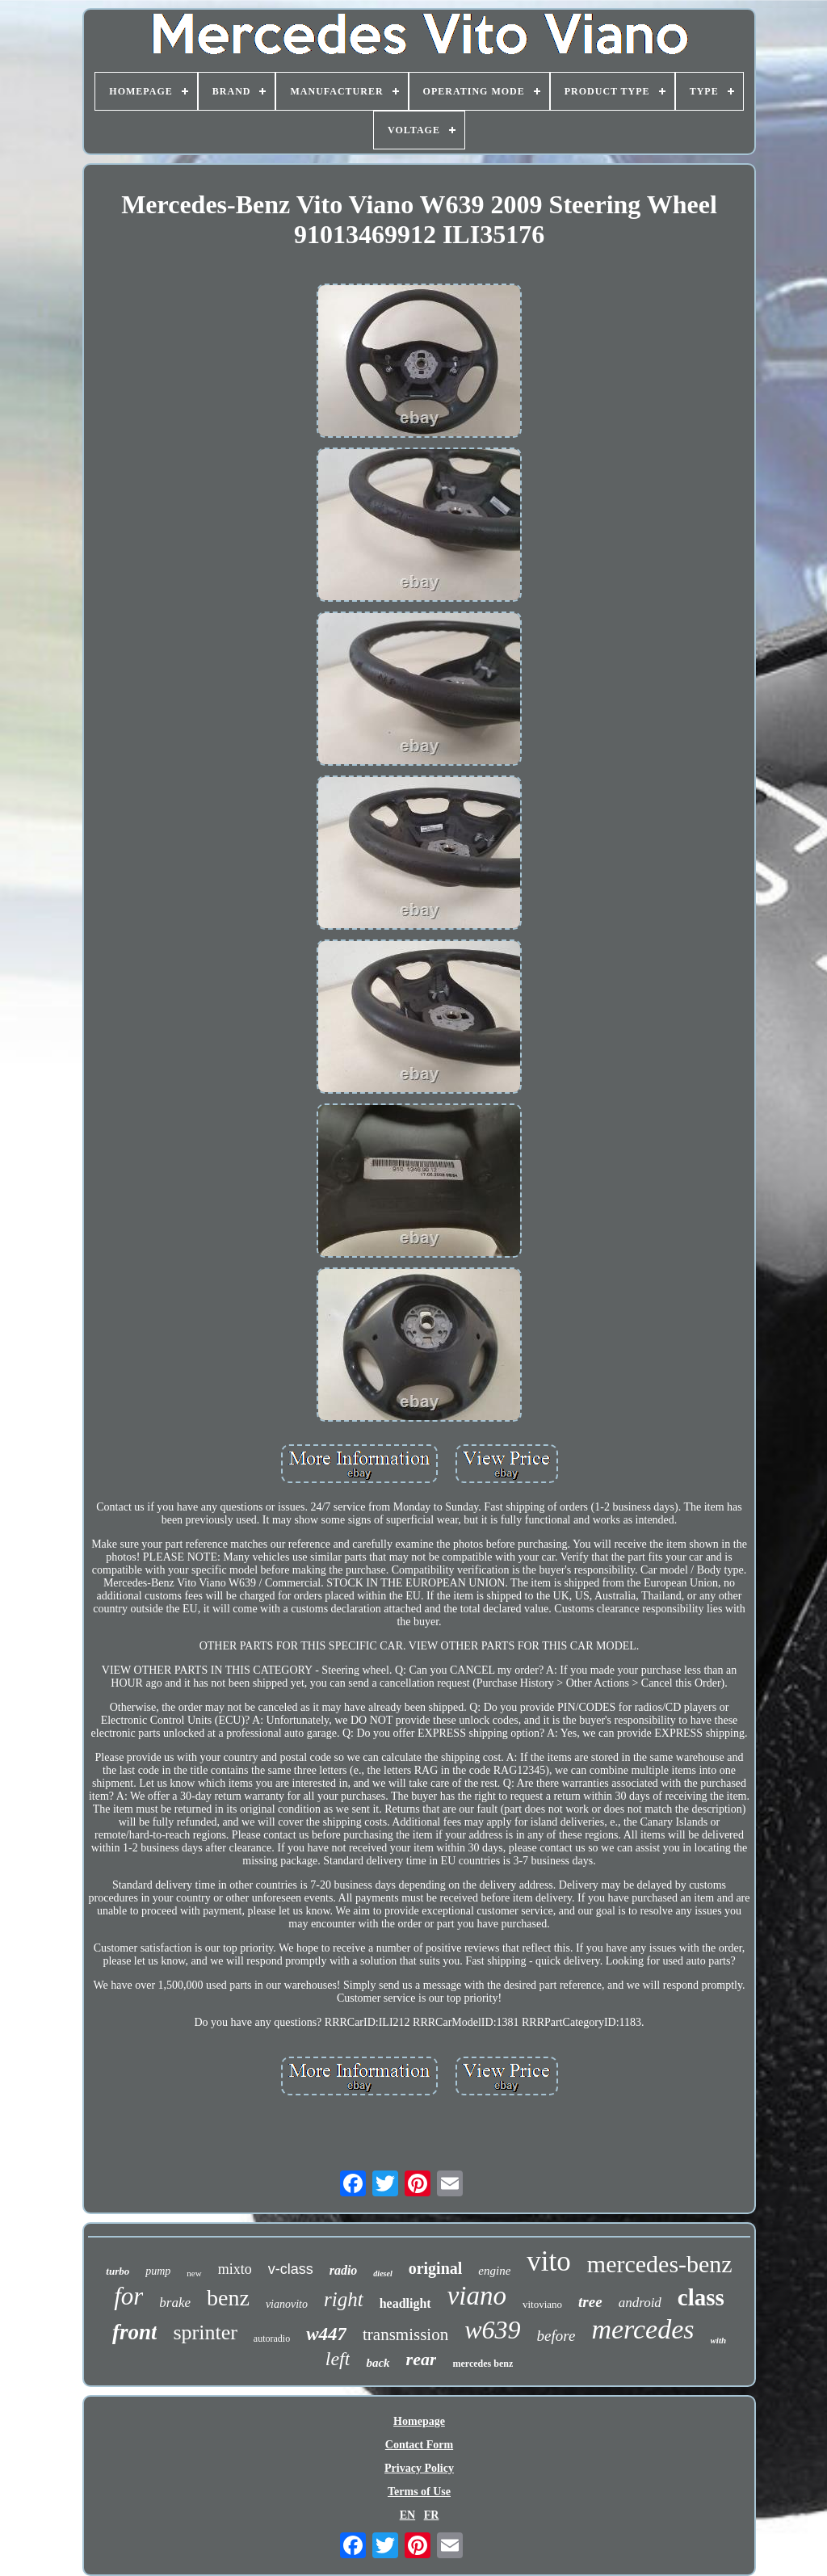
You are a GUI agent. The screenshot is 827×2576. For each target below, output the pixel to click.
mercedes (642, 2329)
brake (175, 2302)
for (128, 2296)
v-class (290, 2269)
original (436, 2268)
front (134, 2332)
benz (228, 2297)
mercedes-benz (660, 2263)
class (701, 2297)
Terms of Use (419, 2492)
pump (157, 2271)
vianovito (287, 2304)
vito (548, 2261)
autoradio (272, 2338)
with (719, 2340)
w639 (492, 2329)
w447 (326, 2334)
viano (476, 2295)
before (556, 2335)
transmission (405, 2334)
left (338, 2358)
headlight (405, 2303)
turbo (117, 2271)
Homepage (419, 2421)
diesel (382, 2273)
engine (494, 2270)
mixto (235, 2269)
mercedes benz (482, 2363)
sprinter (205, 2332)
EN (407, 2515)
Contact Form (419, 2445)
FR (431, 2515)
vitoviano (542, 2304)
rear (421, 2359)
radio (344, 2270)
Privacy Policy (419, 2468)
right (343, 2299)
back (377, 2362)
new (194, 2273)
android (640, 2302)
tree (590, 2301)
